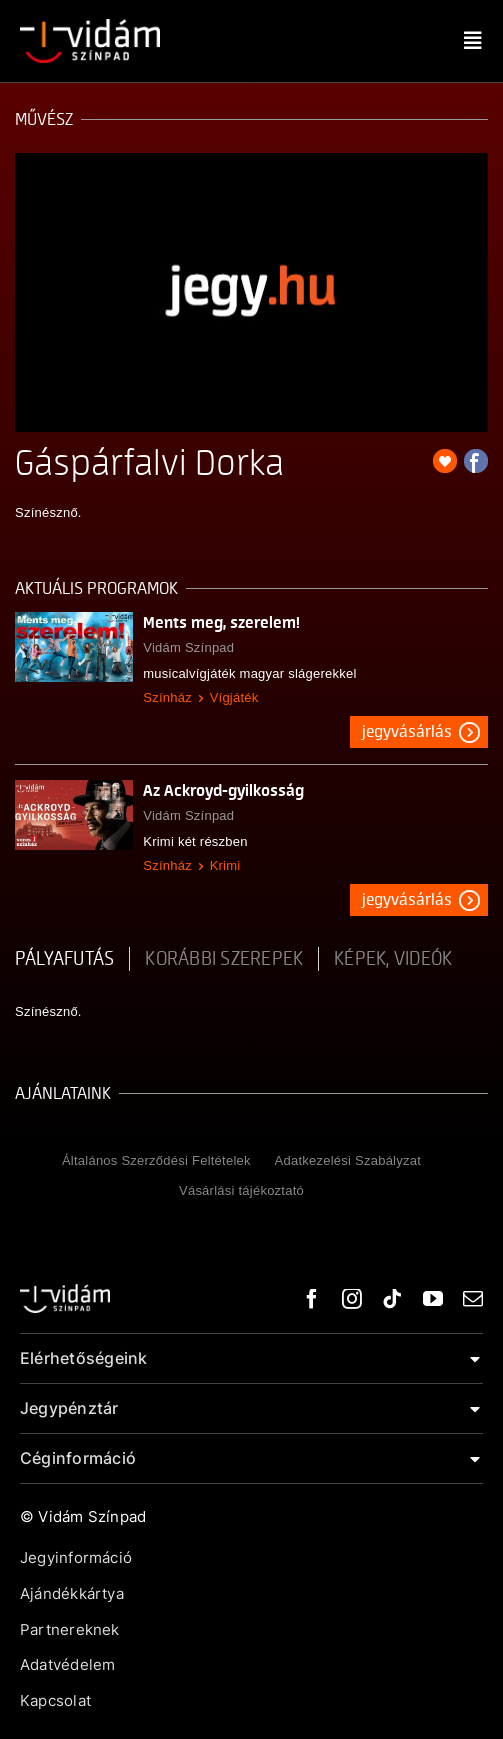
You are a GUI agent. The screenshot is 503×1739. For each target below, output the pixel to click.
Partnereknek (70, 1629)
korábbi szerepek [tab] (224, 959)
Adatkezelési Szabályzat (348, 1160)
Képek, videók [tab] (393, 959)
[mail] (473, 1299)
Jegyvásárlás (407, 732)
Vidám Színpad (188, 647)
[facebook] (312, 1299)
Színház (167, 697)
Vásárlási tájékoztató (241, 1190)
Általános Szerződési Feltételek (156, 1160)
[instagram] (352, 1299)
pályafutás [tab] (64, 959)
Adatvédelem (67, 1664)
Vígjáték (234, 697)
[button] (251, 1358)
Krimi (225, 865)
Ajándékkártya (72, 1593)
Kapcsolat (55, 1700)
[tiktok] (392, 1299)
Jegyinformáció (76, 1557)
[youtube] (433, 1299)
